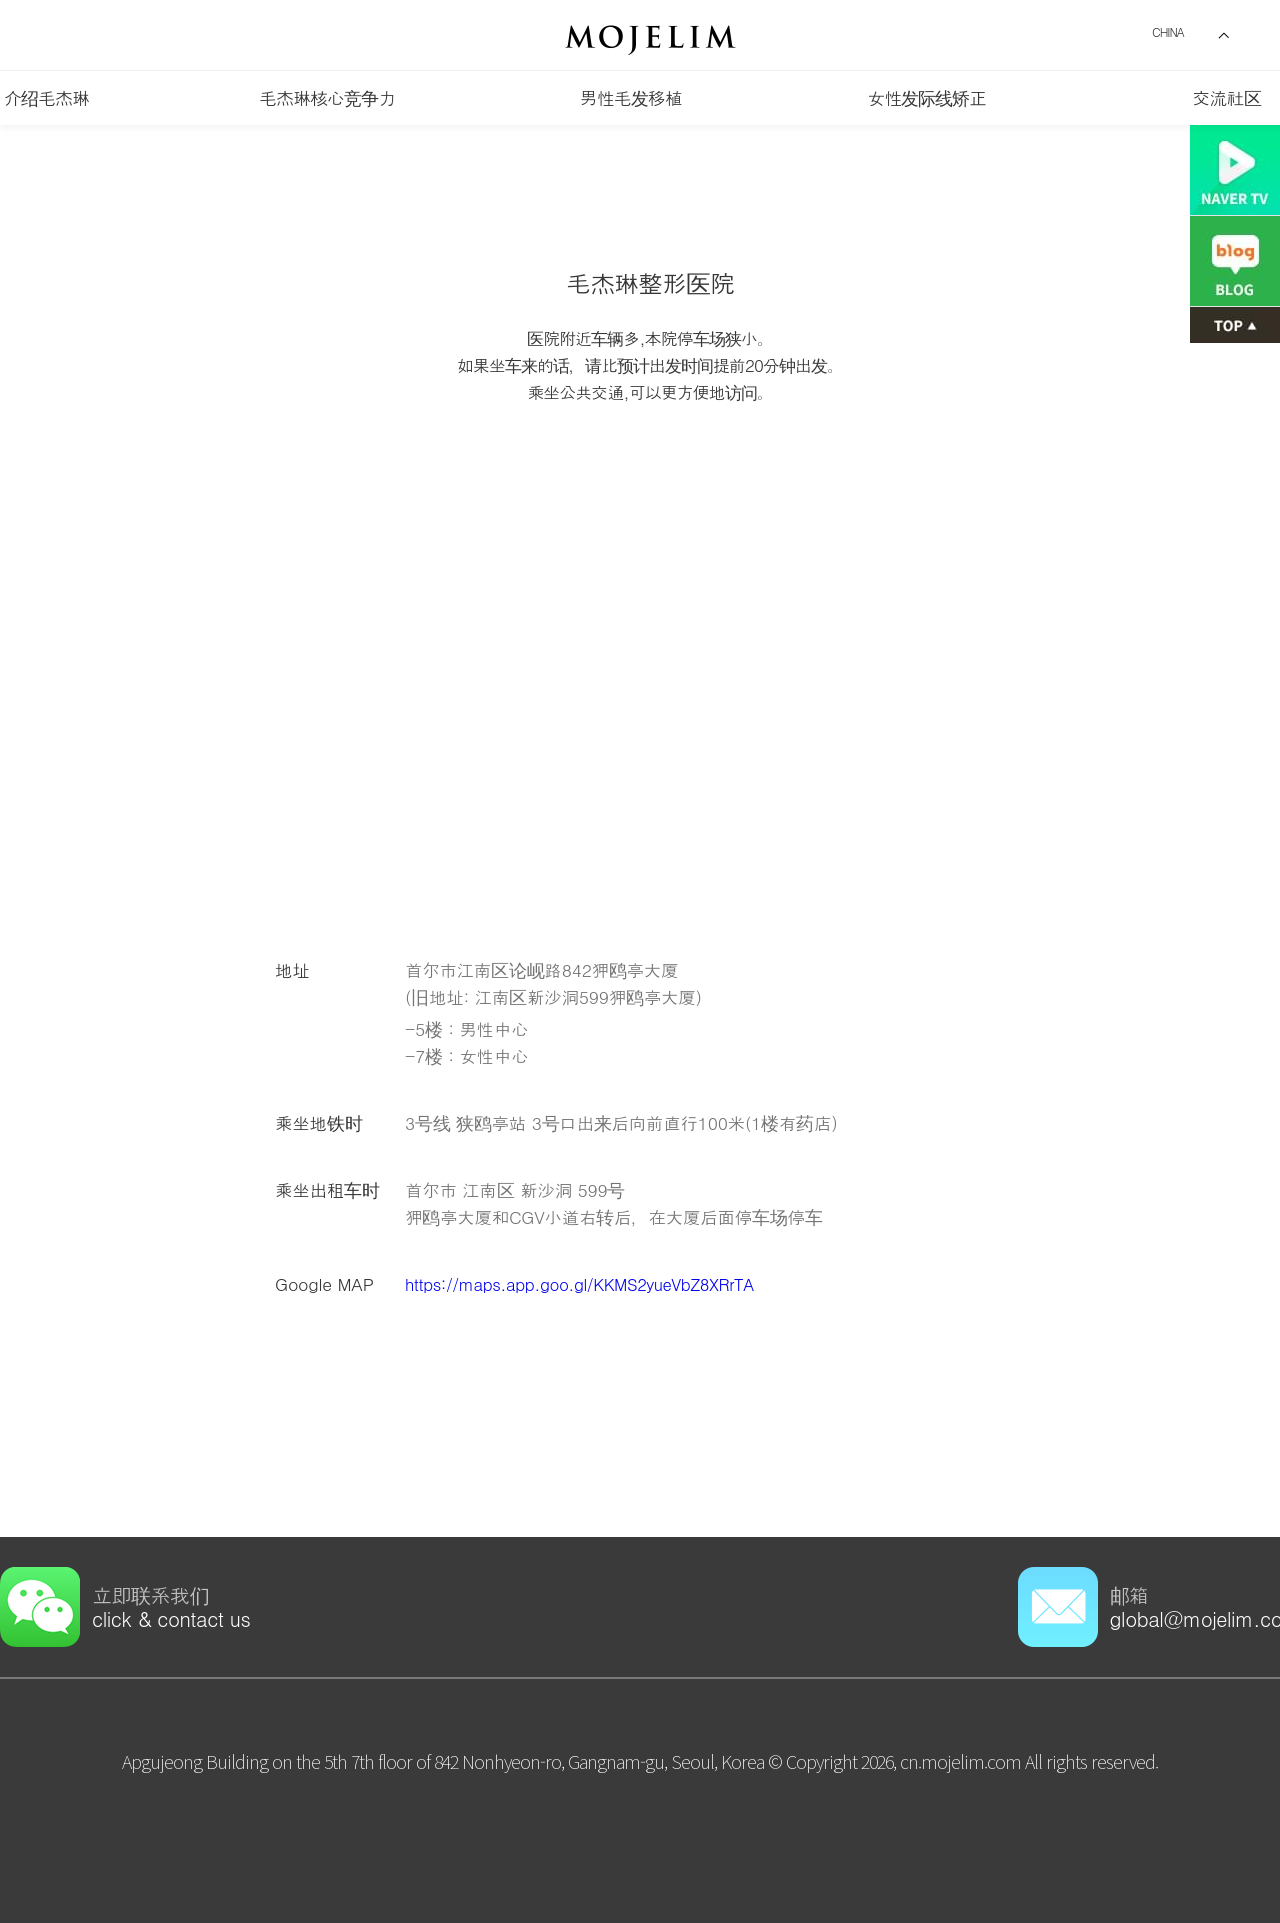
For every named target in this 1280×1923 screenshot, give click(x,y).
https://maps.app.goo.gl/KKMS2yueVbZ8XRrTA (589, 1283)
